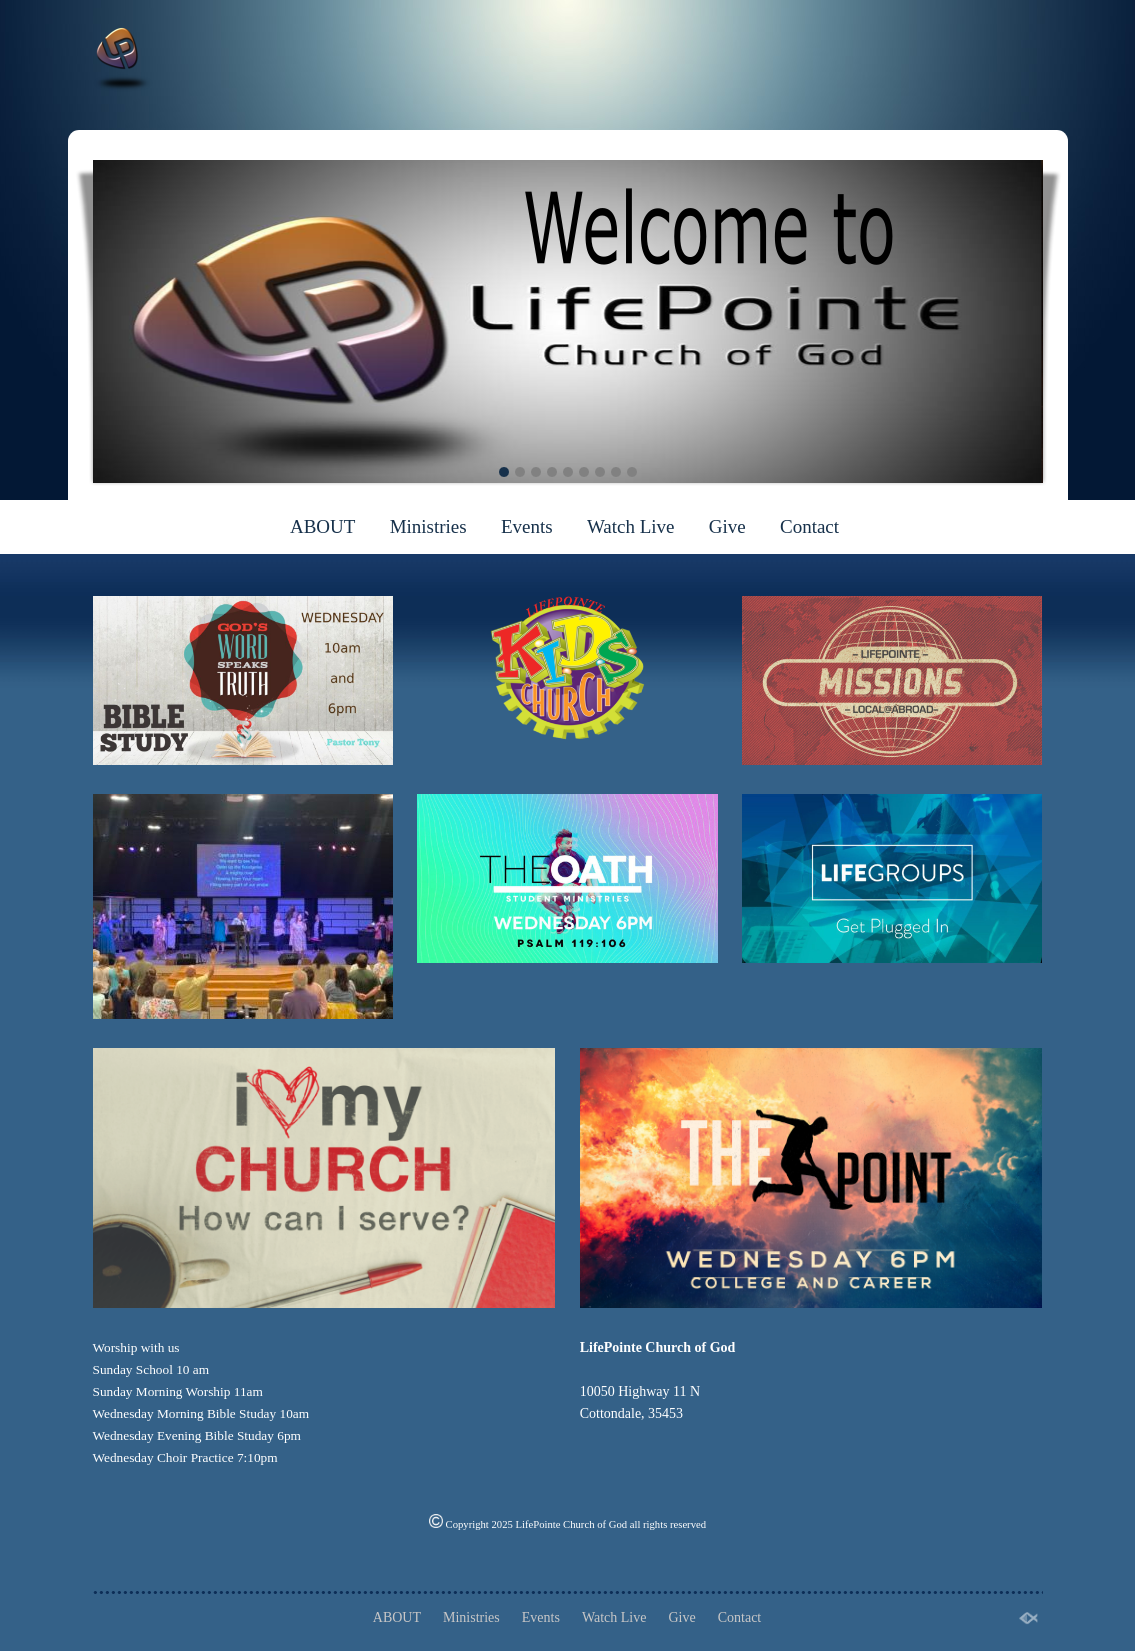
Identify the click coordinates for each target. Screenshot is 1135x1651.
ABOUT (322, 526)
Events (527, 526)
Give (727, 526)
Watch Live (631, 526)
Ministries (428, 526)
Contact (809, 526)
